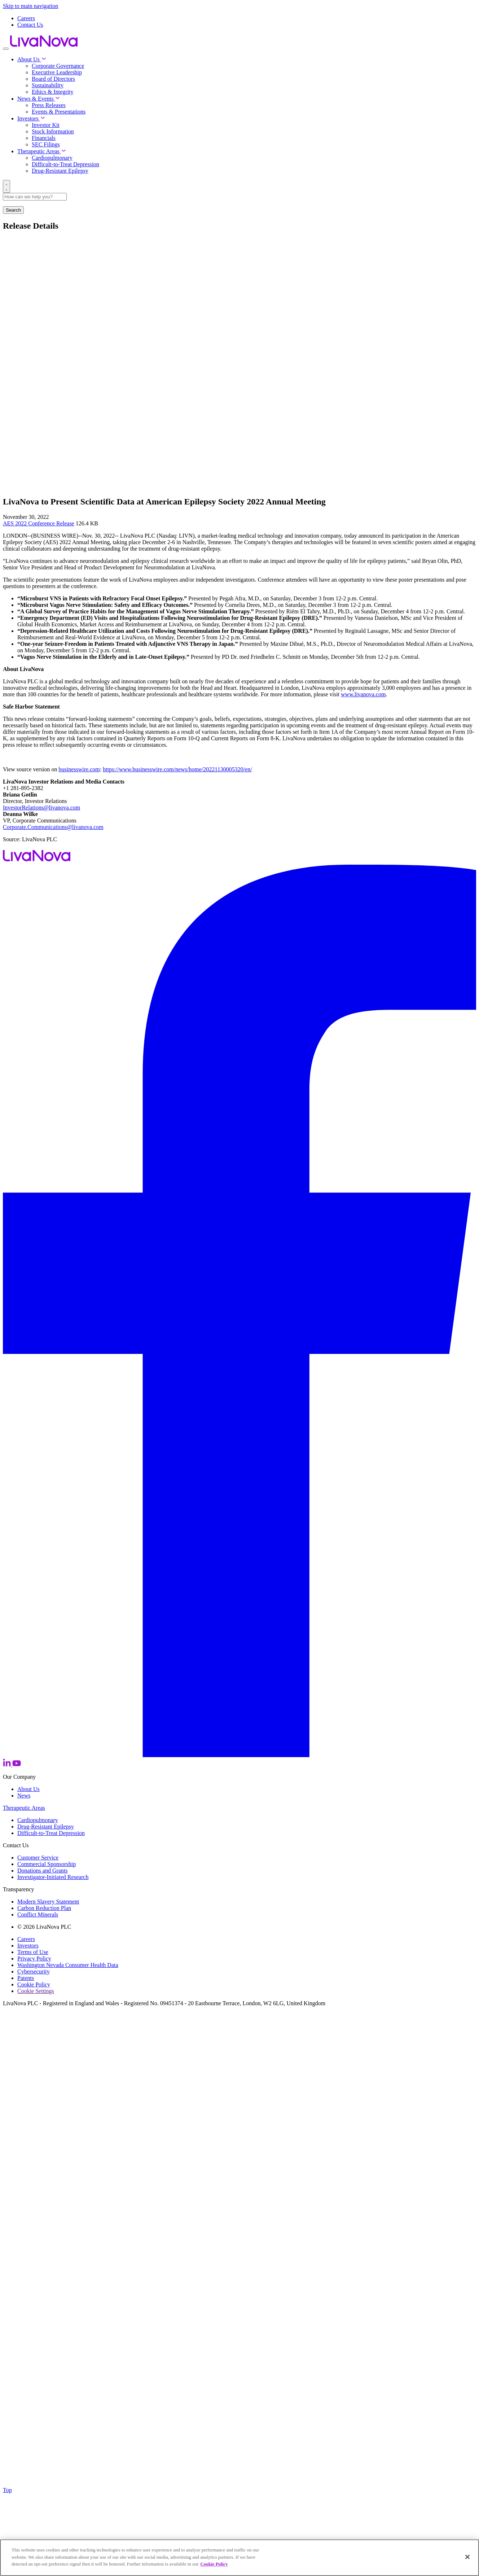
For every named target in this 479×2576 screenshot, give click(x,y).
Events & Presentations (58, 112)
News (23, 1795)
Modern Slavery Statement (48, 1901)
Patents (25, 1978)
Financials (44, 138)
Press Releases (49, 105)
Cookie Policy (33, 1984)
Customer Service (37, 1857)
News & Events (38, 99)
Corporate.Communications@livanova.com (53, 827)
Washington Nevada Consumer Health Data (67, 1965)
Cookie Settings (35, 1991)
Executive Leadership (57, 72)
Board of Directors (53, 79)
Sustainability (47, 85)
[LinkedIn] (7, 1764)
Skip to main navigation (30, 6)
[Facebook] (239, 1755)
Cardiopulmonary (52, 158)
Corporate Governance (58, 66)
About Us (32, 59)
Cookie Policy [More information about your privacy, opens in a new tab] (214, 2564)
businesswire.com (79, 769)
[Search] (6, 186)
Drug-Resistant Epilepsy (60, 171)
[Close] (467, 2557)
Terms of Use (32, 1952)
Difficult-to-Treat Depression (65, 164)
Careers (26, 18)
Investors (31, 118)
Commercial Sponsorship (46, 1864)
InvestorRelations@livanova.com (41, 807)
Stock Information (53, 131)
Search (13, 210)
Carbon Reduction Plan (44, 1908)
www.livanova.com (363, 694)
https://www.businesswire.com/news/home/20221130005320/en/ (177, 769)
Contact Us (30, 25)
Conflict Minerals (37, 1914)
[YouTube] (16, 1764)
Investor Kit (46, 125)
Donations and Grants (42, 1870)
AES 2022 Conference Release (38, 523)
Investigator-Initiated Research (52, 1877)
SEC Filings (46, 144)
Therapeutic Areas (41, 151)
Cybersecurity (33, 1971)
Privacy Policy (34, 1958)
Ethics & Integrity (53, 92)
